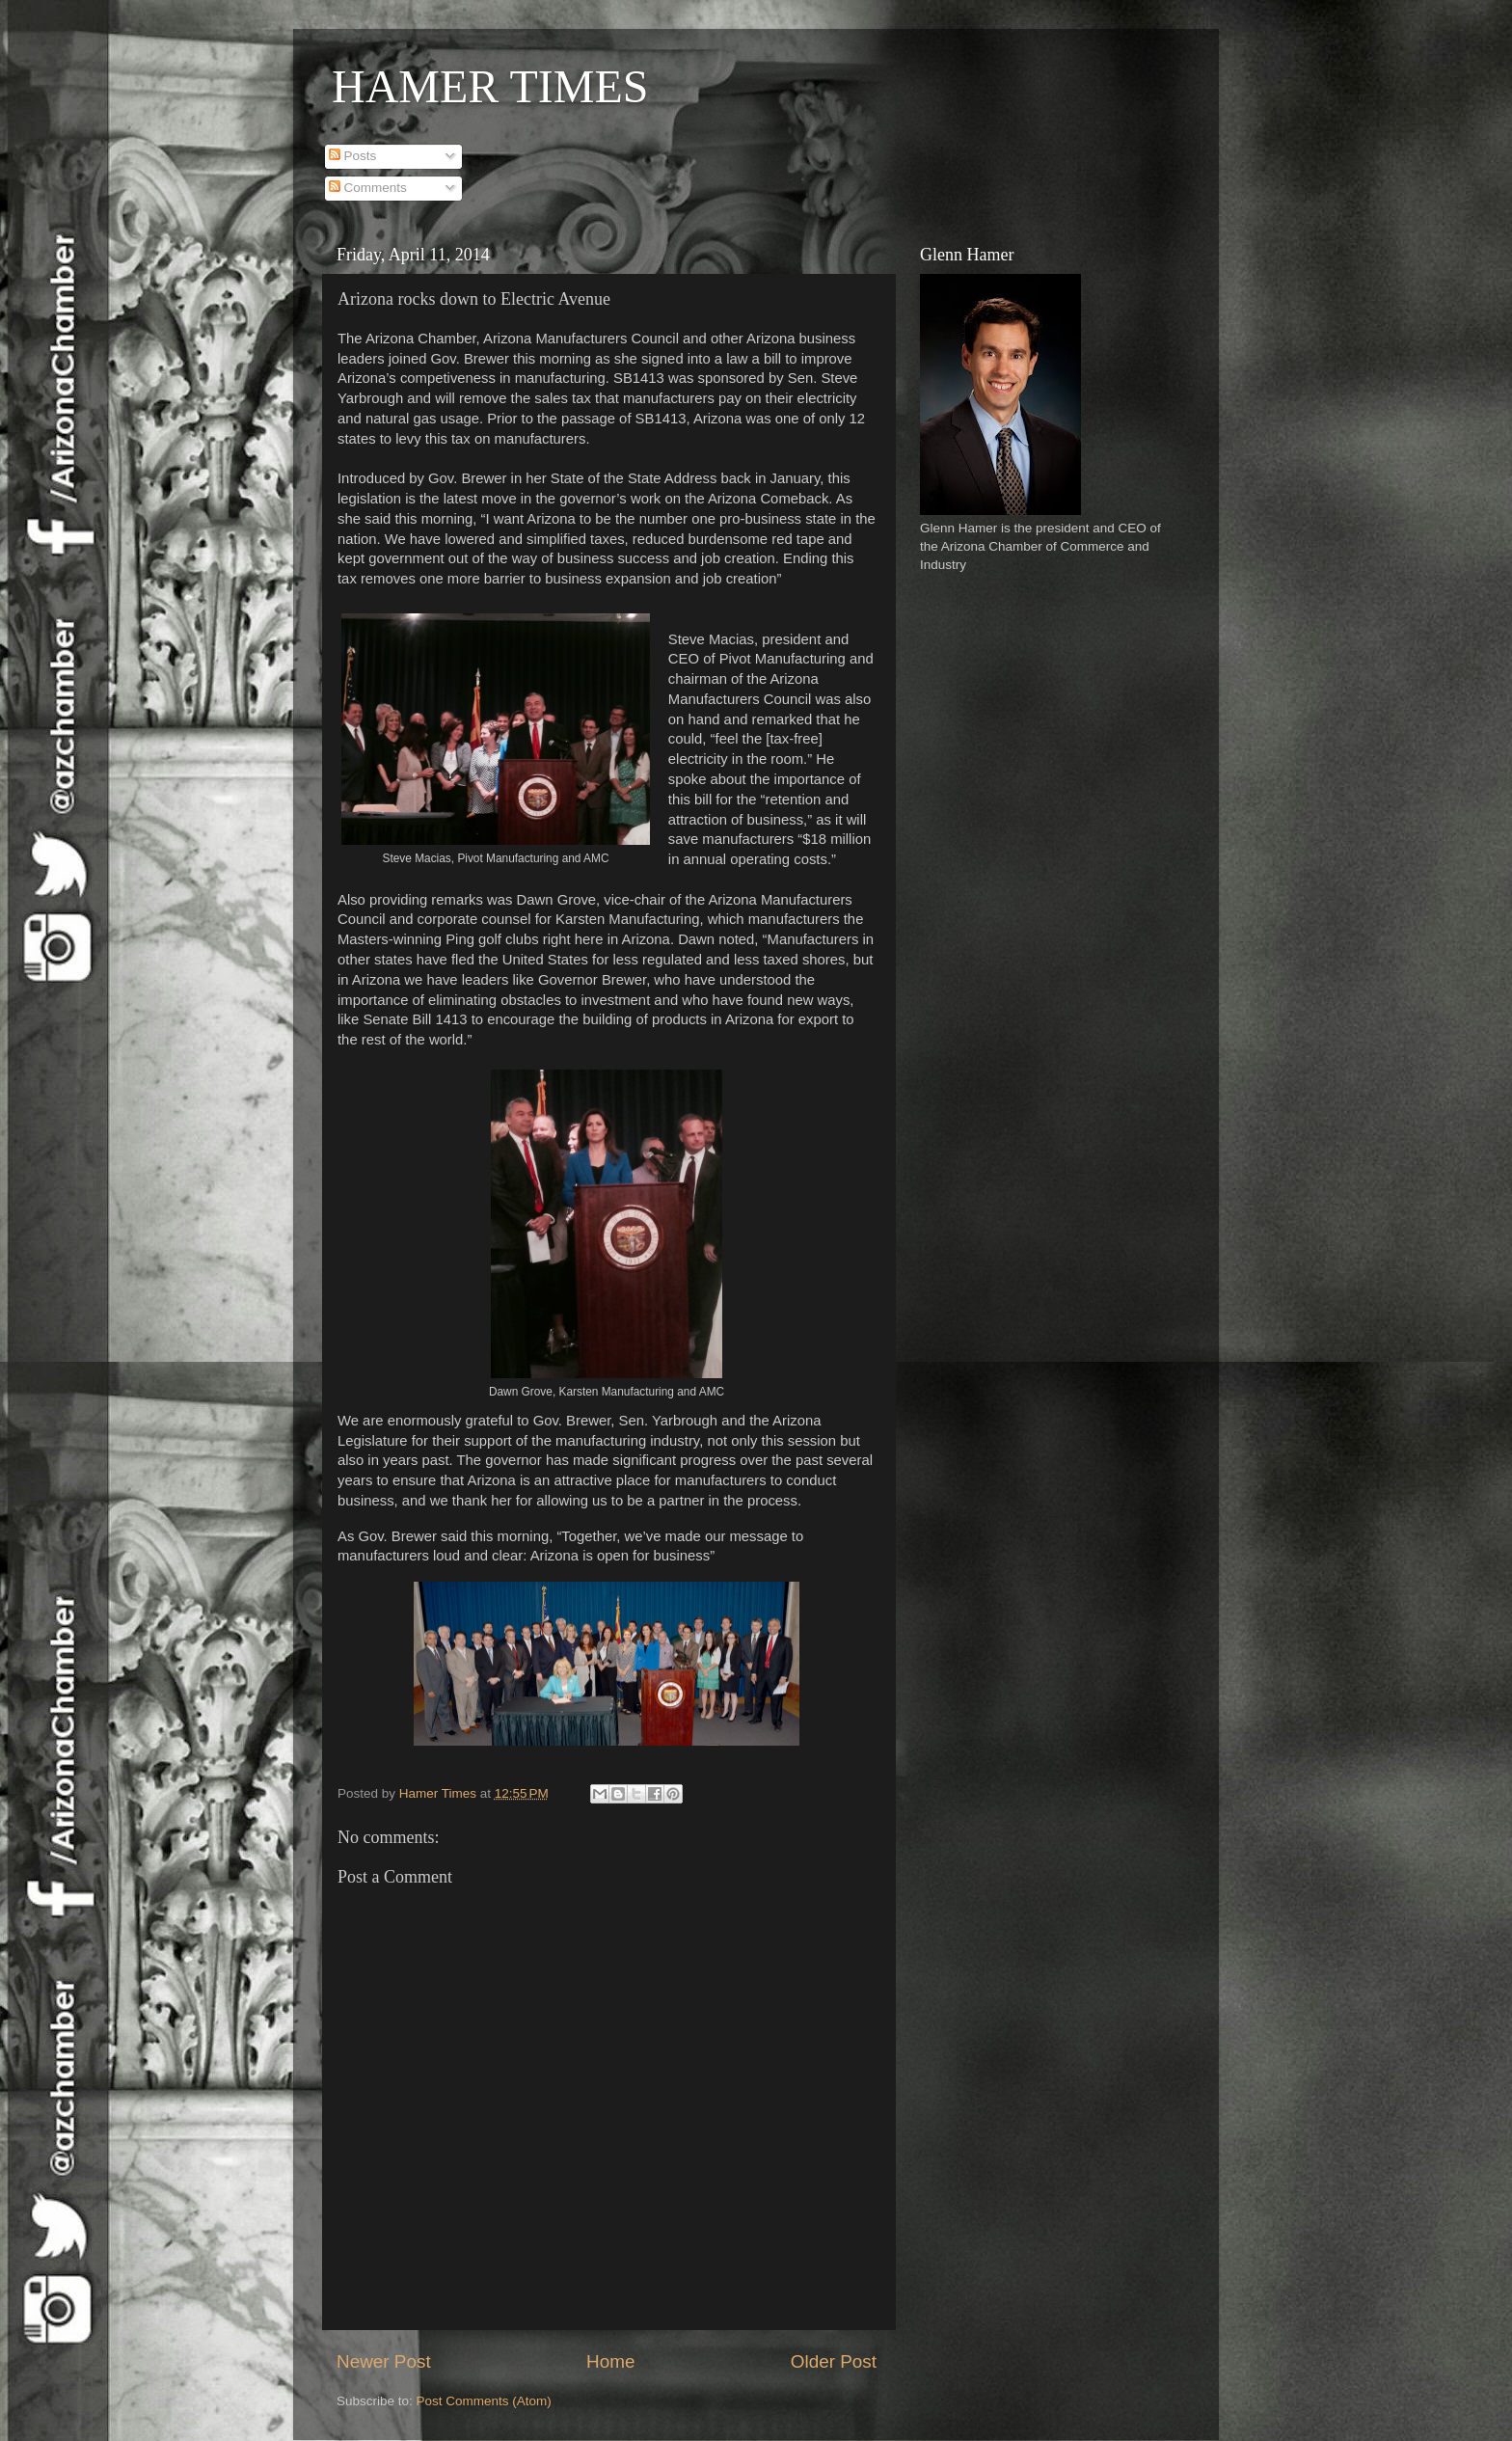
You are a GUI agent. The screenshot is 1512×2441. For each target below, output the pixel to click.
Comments (368, 187)
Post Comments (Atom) (484, 2401)
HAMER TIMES (490, 86)
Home (610, 2361)
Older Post (834, 2361)
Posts (353, 156)
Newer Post (384, 2361)
